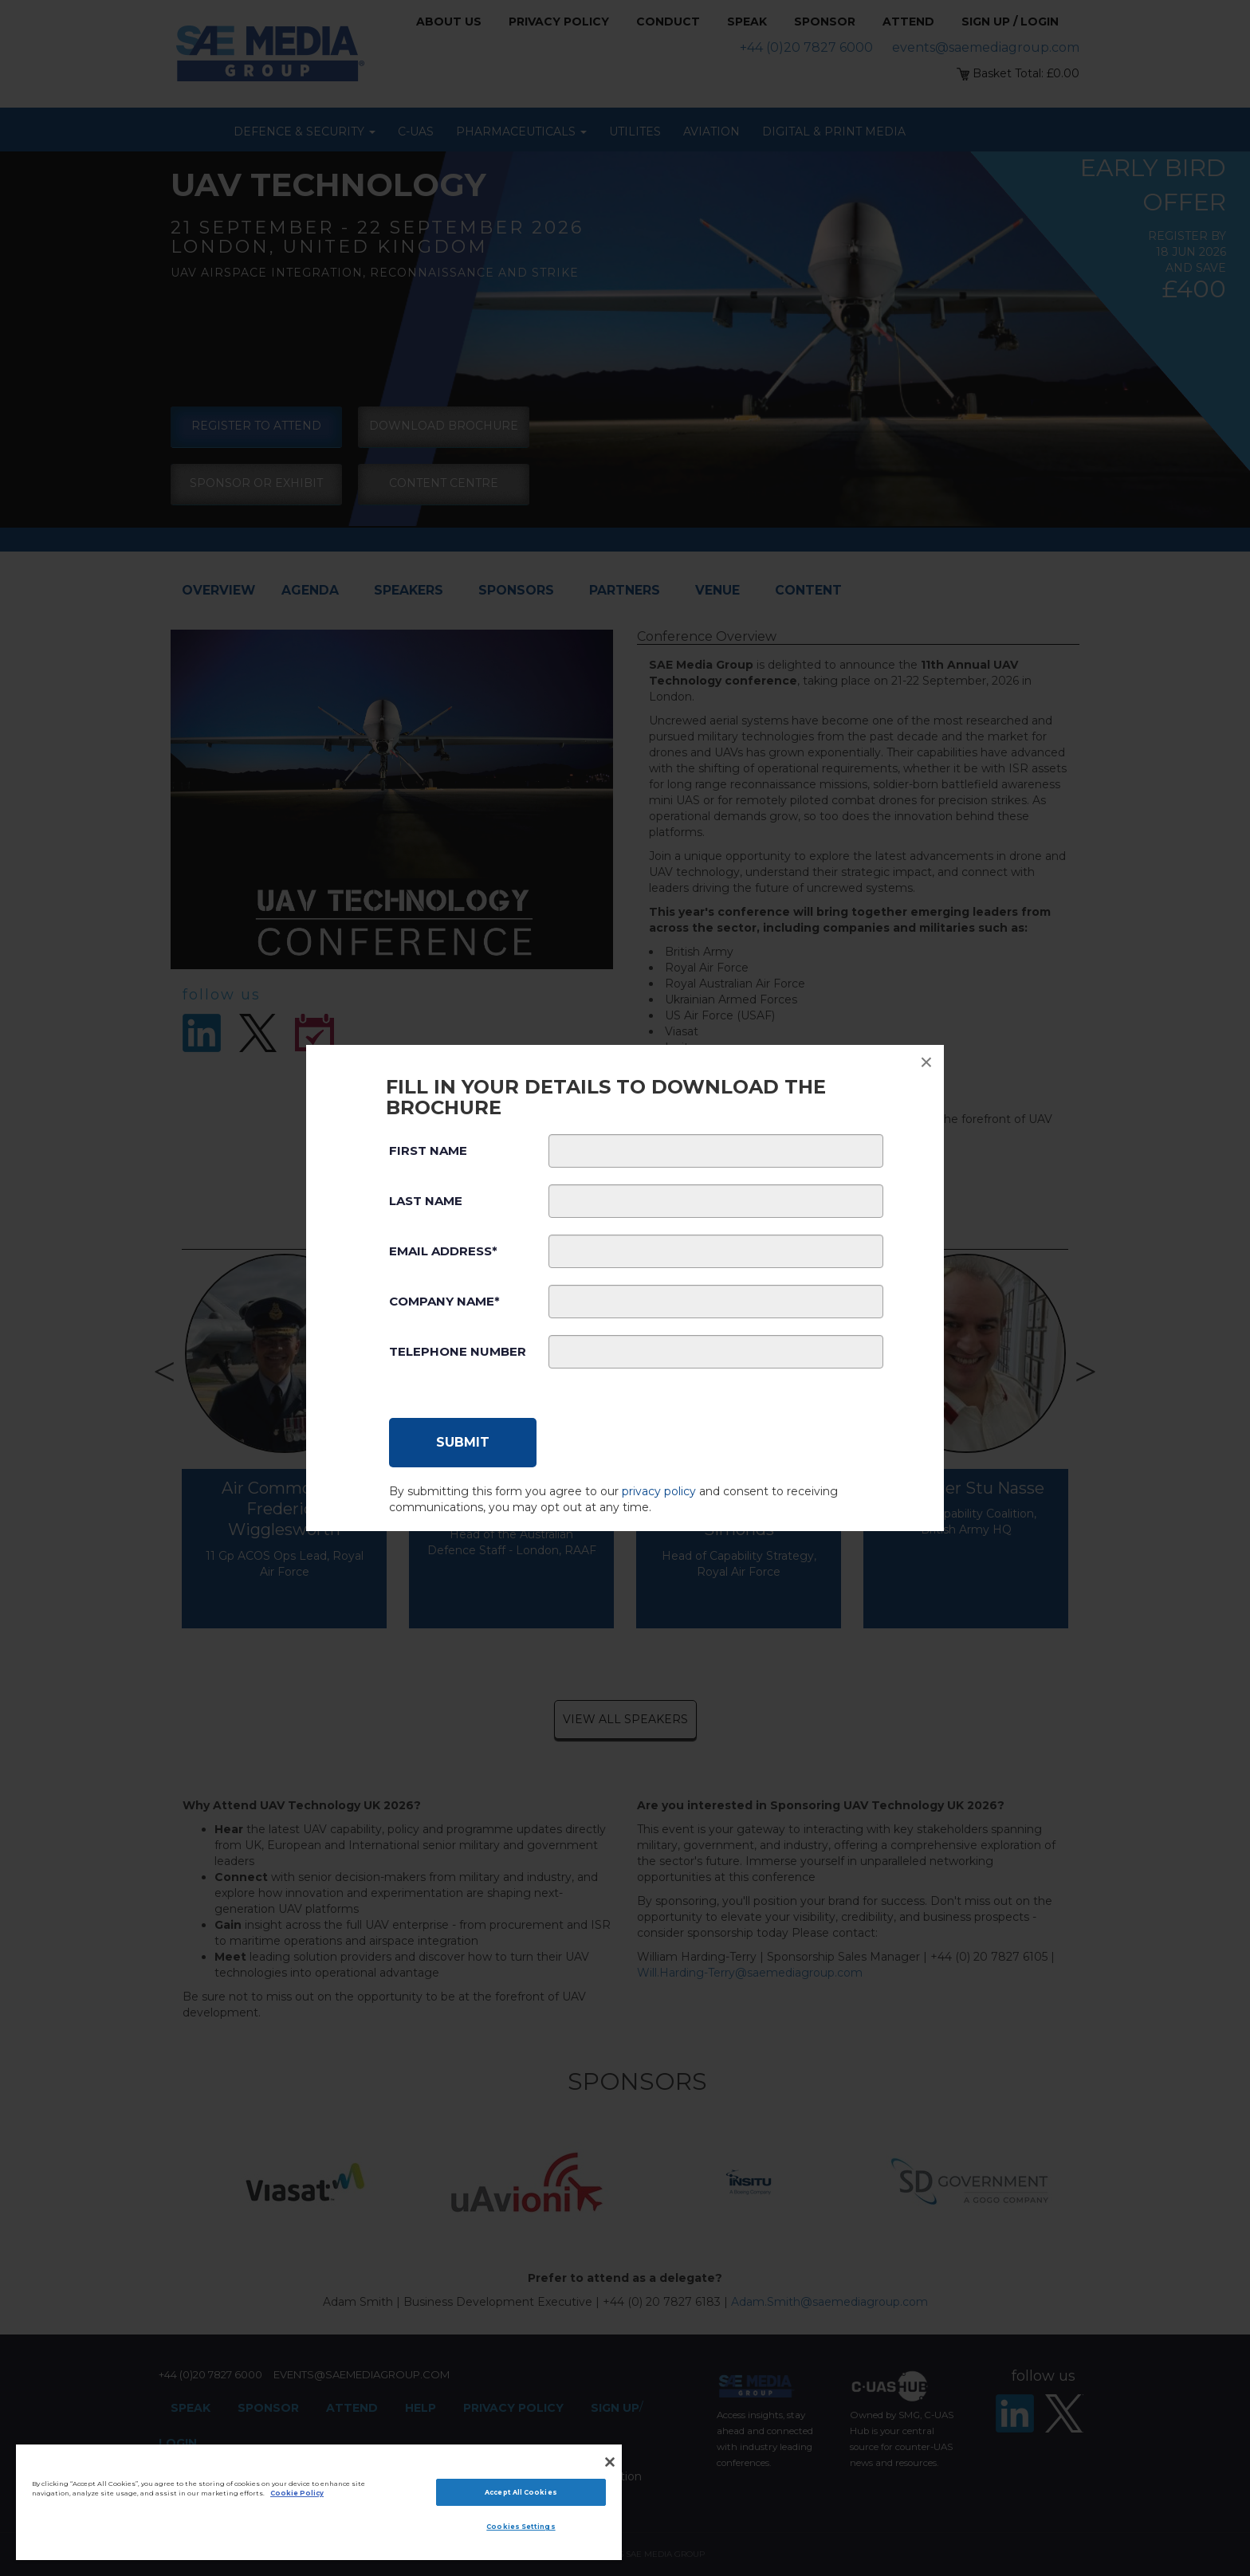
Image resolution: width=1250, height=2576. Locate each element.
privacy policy (659, 1491)
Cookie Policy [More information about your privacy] (297, 2493)
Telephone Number (457, 1351)
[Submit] (463, 1442)
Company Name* (444, 1301)
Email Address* (443, 1251)
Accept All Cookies (520, 2492)
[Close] (610, 2462)
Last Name (425, 1200)
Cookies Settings (520, 2527)
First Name (428, 1150)
